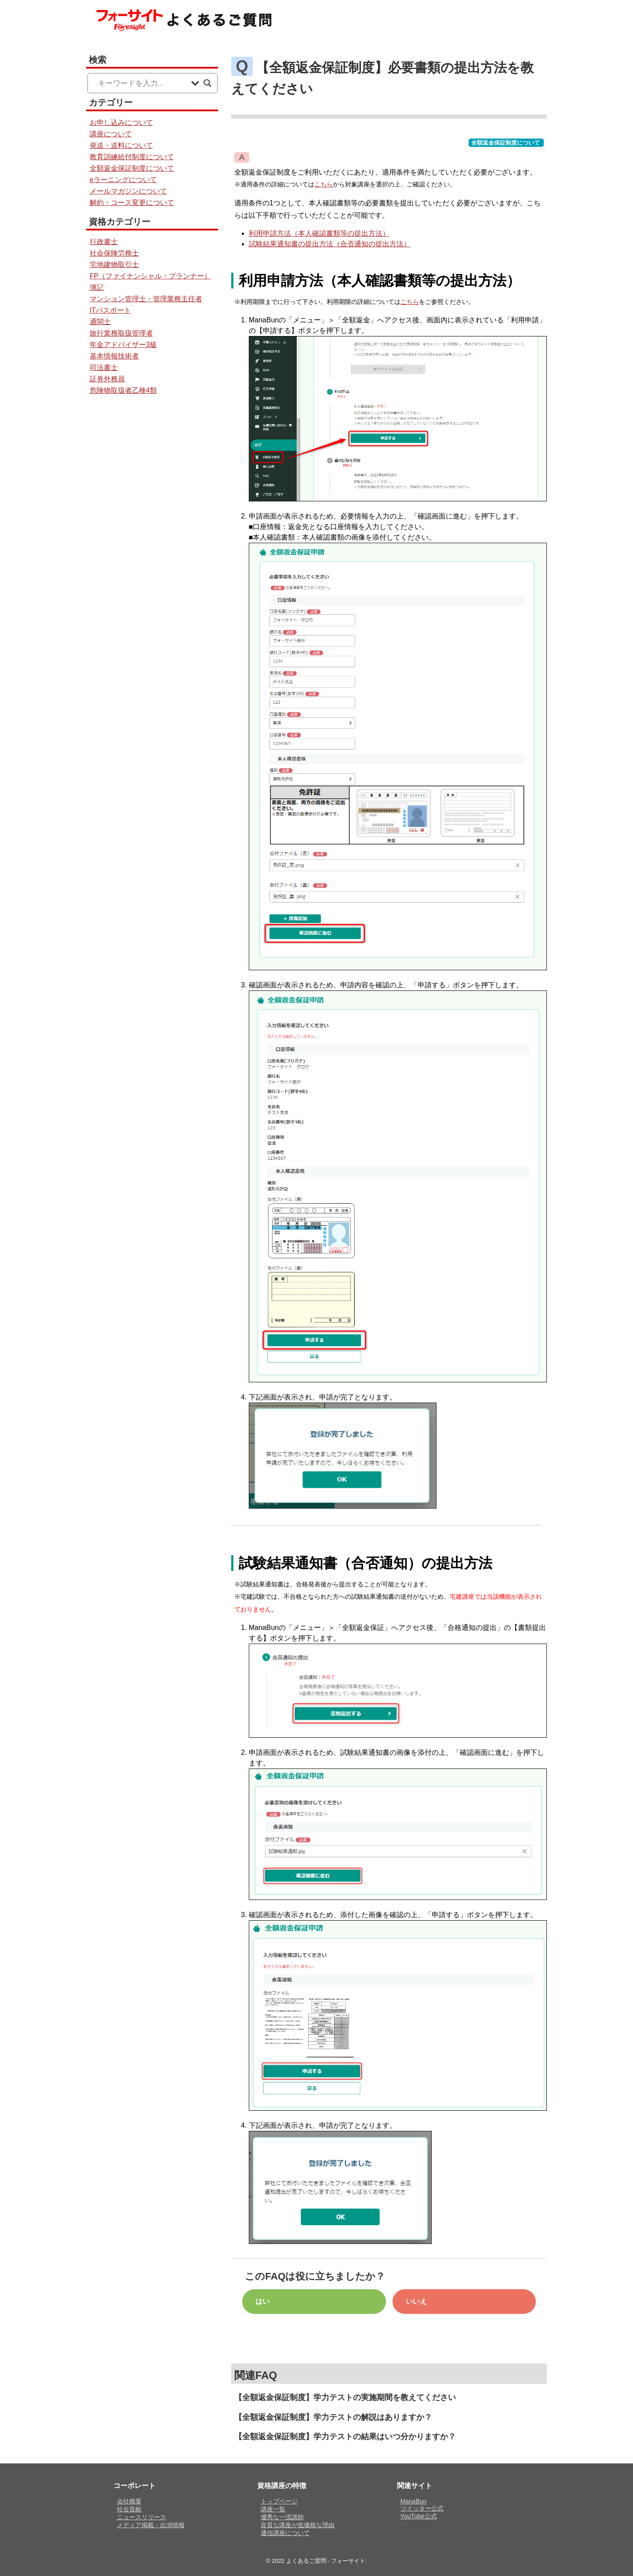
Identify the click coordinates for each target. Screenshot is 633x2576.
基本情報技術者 (114, 356)
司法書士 (104, 367)
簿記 (97, 287)
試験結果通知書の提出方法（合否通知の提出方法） (330, 244)
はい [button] (262, 2301)
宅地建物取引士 (114, 264)
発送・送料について (121, 145)
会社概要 (129, 2501)
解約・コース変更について (132, 202)
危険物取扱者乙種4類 (123, 390)
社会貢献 (129, 2509)
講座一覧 (273, 2509)
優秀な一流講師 (282, 2517)
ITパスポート (110, 310)
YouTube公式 (418, 2516)
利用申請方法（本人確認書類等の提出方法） (319, 233)
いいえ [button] (416, 2301)
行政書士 (104, 241)
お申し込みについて (121, 122)
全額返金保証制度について (505, 142)
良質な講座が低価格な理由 (298, 2524)
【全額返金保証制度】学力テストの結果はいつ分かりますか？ (345, 2436)
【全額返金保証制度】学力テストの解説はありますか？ (333, 2417)
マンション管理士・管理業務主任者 (146, 299)
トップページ (279, 2501)
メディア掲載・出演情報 (151, 2524)
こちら (323, 184)
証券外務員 (107, 379)
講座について (111, 134)
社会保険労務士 (114, 253)
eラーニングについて (123, 179)
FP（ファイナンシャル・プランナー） (150, 276)
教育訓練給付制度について (132, 157)
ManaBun (413, 2501)
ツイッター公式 (422, 2508)
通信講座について (285, 2532)
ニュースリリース (141, 2517)
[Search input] (142, 83)
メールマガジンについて (128, 191)
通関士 (100, 321)
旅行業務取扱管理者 (121, 333)
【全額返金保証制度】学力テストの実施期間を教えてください (345, 2397)
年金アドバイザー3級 (123, 344)
